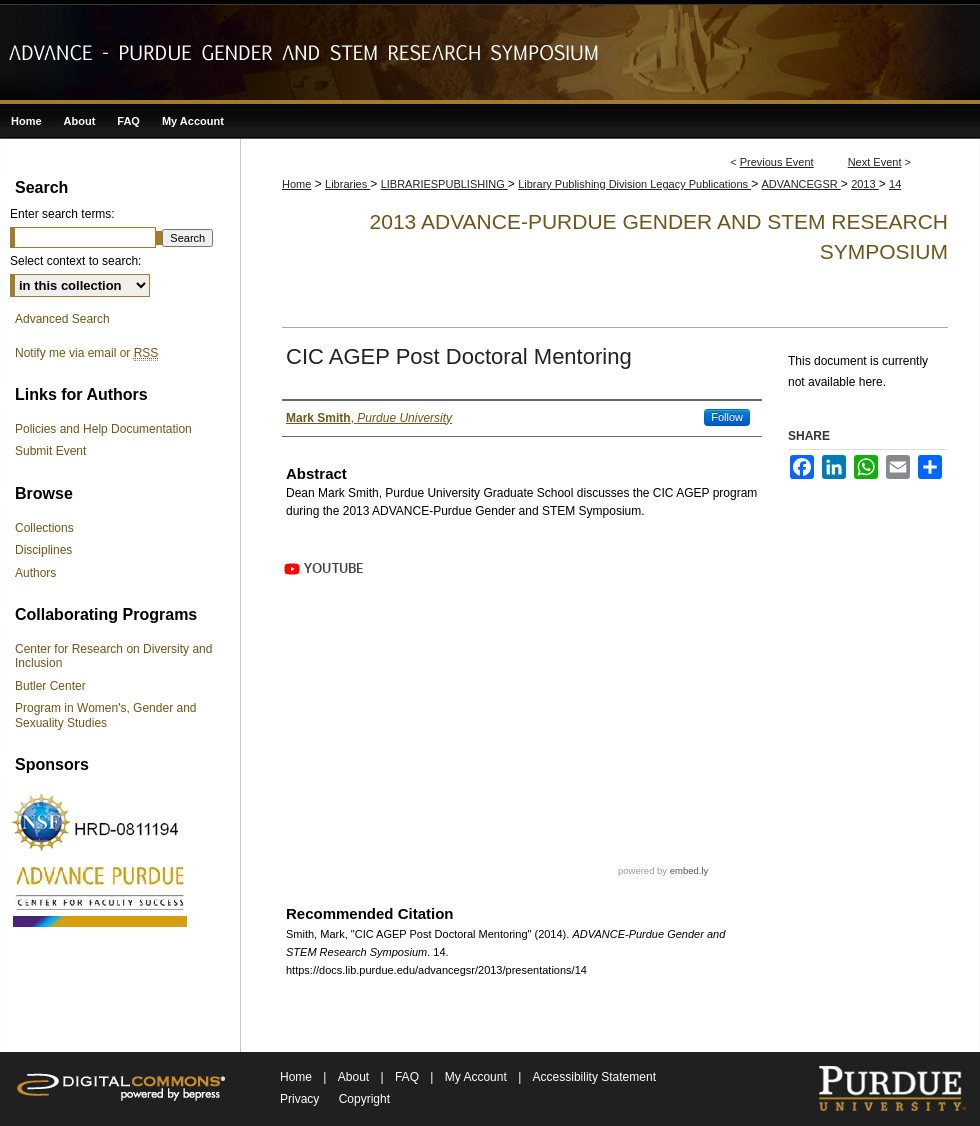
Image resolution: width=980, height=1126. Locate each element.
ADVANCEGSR (801, 184)
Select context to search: (75, 261)
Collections (44, 528)
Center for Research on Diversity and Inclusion (113, 656)
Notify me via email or (86, 353)
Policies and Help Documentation (103, 429)
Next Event (875, 162)
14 (895, 184)
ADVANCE (100, 895)
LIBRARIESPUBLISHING (444, 184)
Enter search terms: (62, 214)
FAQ (408, 1077)
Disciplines (43, 550)
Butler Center (50, 686)
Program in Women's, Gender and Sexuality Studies (106, 715)
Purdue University (891, 1089)
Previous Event (777, 162)
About (355, 1077)
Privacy (299, 1099)
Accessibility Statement (594, 1077)
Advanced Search (62, 319)
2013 (865, 184)
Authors (35, 573)
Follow (727, 417)
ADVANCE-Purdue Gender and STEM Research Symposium (490, 52)
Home (296, 184)
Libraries (347, 184)
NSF (100, 822)
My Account (477, 1077)
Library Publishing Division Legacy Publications (634, 184)
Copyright (364, 1099)
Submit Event (50, 451)
